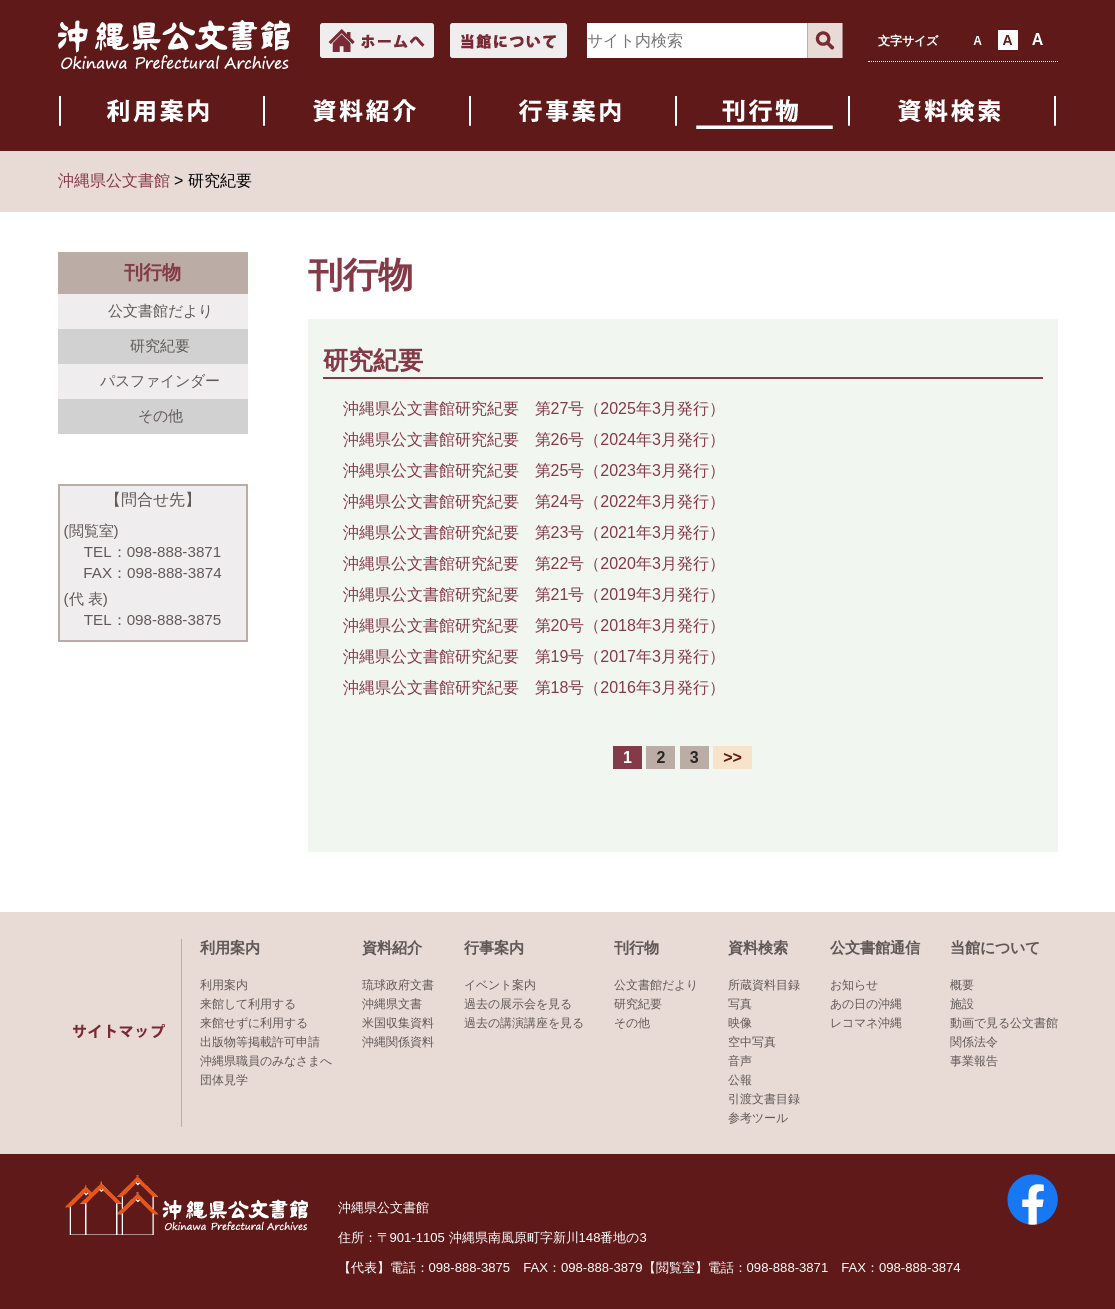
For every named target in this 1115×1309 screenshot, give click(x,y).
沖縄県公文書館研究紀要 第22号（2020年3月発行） (534, 563)
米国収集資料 (398, 1023)
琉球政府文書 (398, 985)
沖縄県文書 (392, 1004)
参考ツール (758, 1118)
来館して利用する (248, 1004)
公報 (740, 1080)
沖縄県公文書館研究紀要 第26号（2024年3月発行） (534, 439)
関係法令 (974, 1042)
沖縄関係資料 (398, 1042)
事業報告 (974, 1061)
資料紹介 (392, 947)
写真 (740, 1004)
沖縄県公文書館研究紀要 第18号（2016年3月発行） (534, 687)
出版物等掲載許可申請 (260, 1042)
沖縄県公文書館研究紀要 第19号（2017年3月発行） (534, 656)
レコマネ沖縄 (866, 1023)
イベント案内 (500, 985)
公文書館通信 (875, 947)
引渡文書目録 (764, 1099)
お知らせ (854, 985)
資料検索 (758, 947)
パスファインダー (160, 380)
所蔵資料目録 (764, 985)
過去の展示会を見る (518, 1004)
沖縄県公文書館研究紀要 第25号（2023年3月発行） (534, 470)
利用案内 (230, 947)
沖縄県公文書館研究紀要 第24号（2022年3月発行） (534, 501)
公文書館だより (160, 310)
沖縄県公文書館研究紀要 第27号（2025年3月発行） (534, 408)
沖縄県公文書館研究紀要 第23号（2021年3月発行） (534, 532)
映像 (740, 1023)
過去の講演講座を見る (524, 1023)
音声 (740, 1061)
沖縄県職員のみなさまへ (266, 1061)
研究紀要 (160, 345)
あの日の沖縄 (866, 1004)
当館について (995, 947)
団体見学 (224, 1080)
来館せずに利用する (254, 1023)
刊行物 (636, 947)
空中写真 (752, 1042)
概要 (962, 985)
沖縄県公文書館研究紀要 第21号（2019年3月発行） (534, 594)
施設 (962, 1004)
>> (732, 757)
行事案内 (494, 947)
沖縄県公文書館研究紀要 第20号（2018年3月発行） (534, 625)
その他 (160, 415)
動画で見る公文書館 (1004, 1023)
